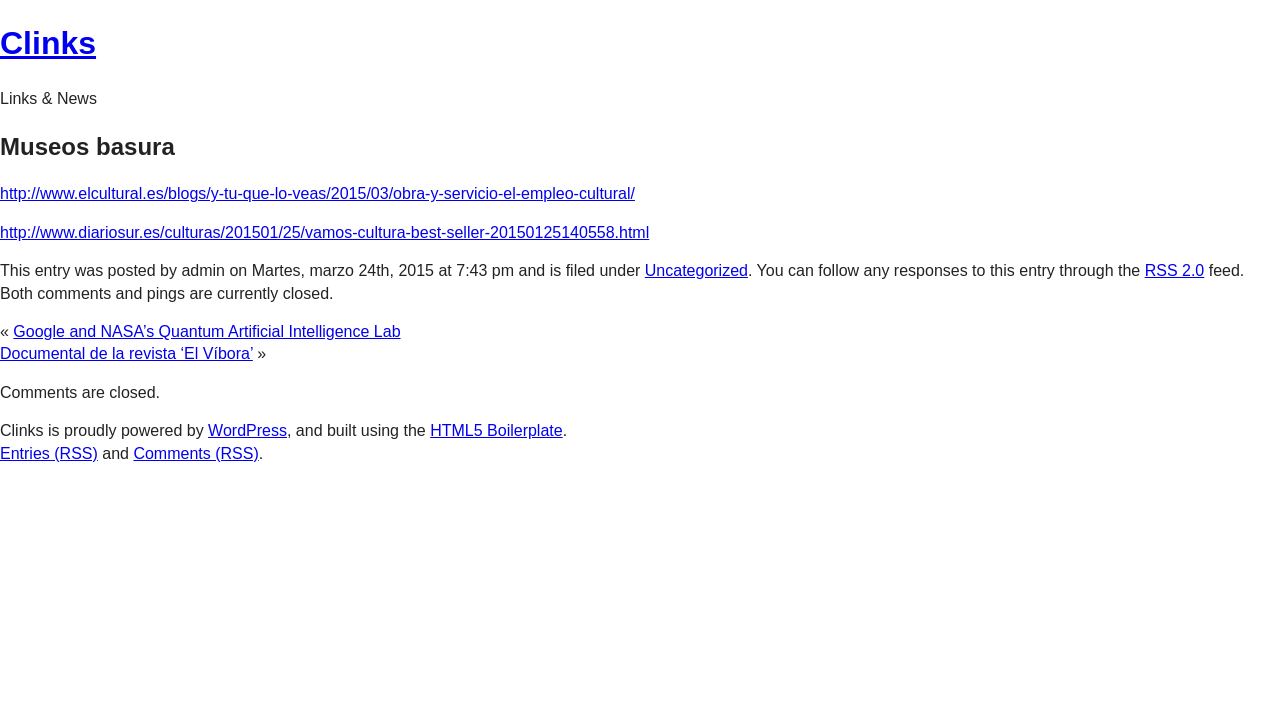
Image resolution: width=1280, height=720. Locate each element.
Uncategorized (696, 270)
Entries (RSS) (49, 453)
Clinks (48, 43)
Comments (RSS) (195, 453)
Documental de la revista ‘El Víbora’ (126, 353)
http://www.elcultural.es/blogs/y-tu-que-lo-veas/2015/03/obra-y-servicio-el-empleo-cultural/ (317, 193)
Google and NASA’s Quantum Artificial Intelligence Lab (206, 331)
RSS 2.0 (1175, 270)
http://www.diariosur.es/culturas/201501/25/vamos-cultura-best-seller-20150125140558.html (324, 232)
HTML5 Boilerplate (496, 430)
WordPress (247, 430)
